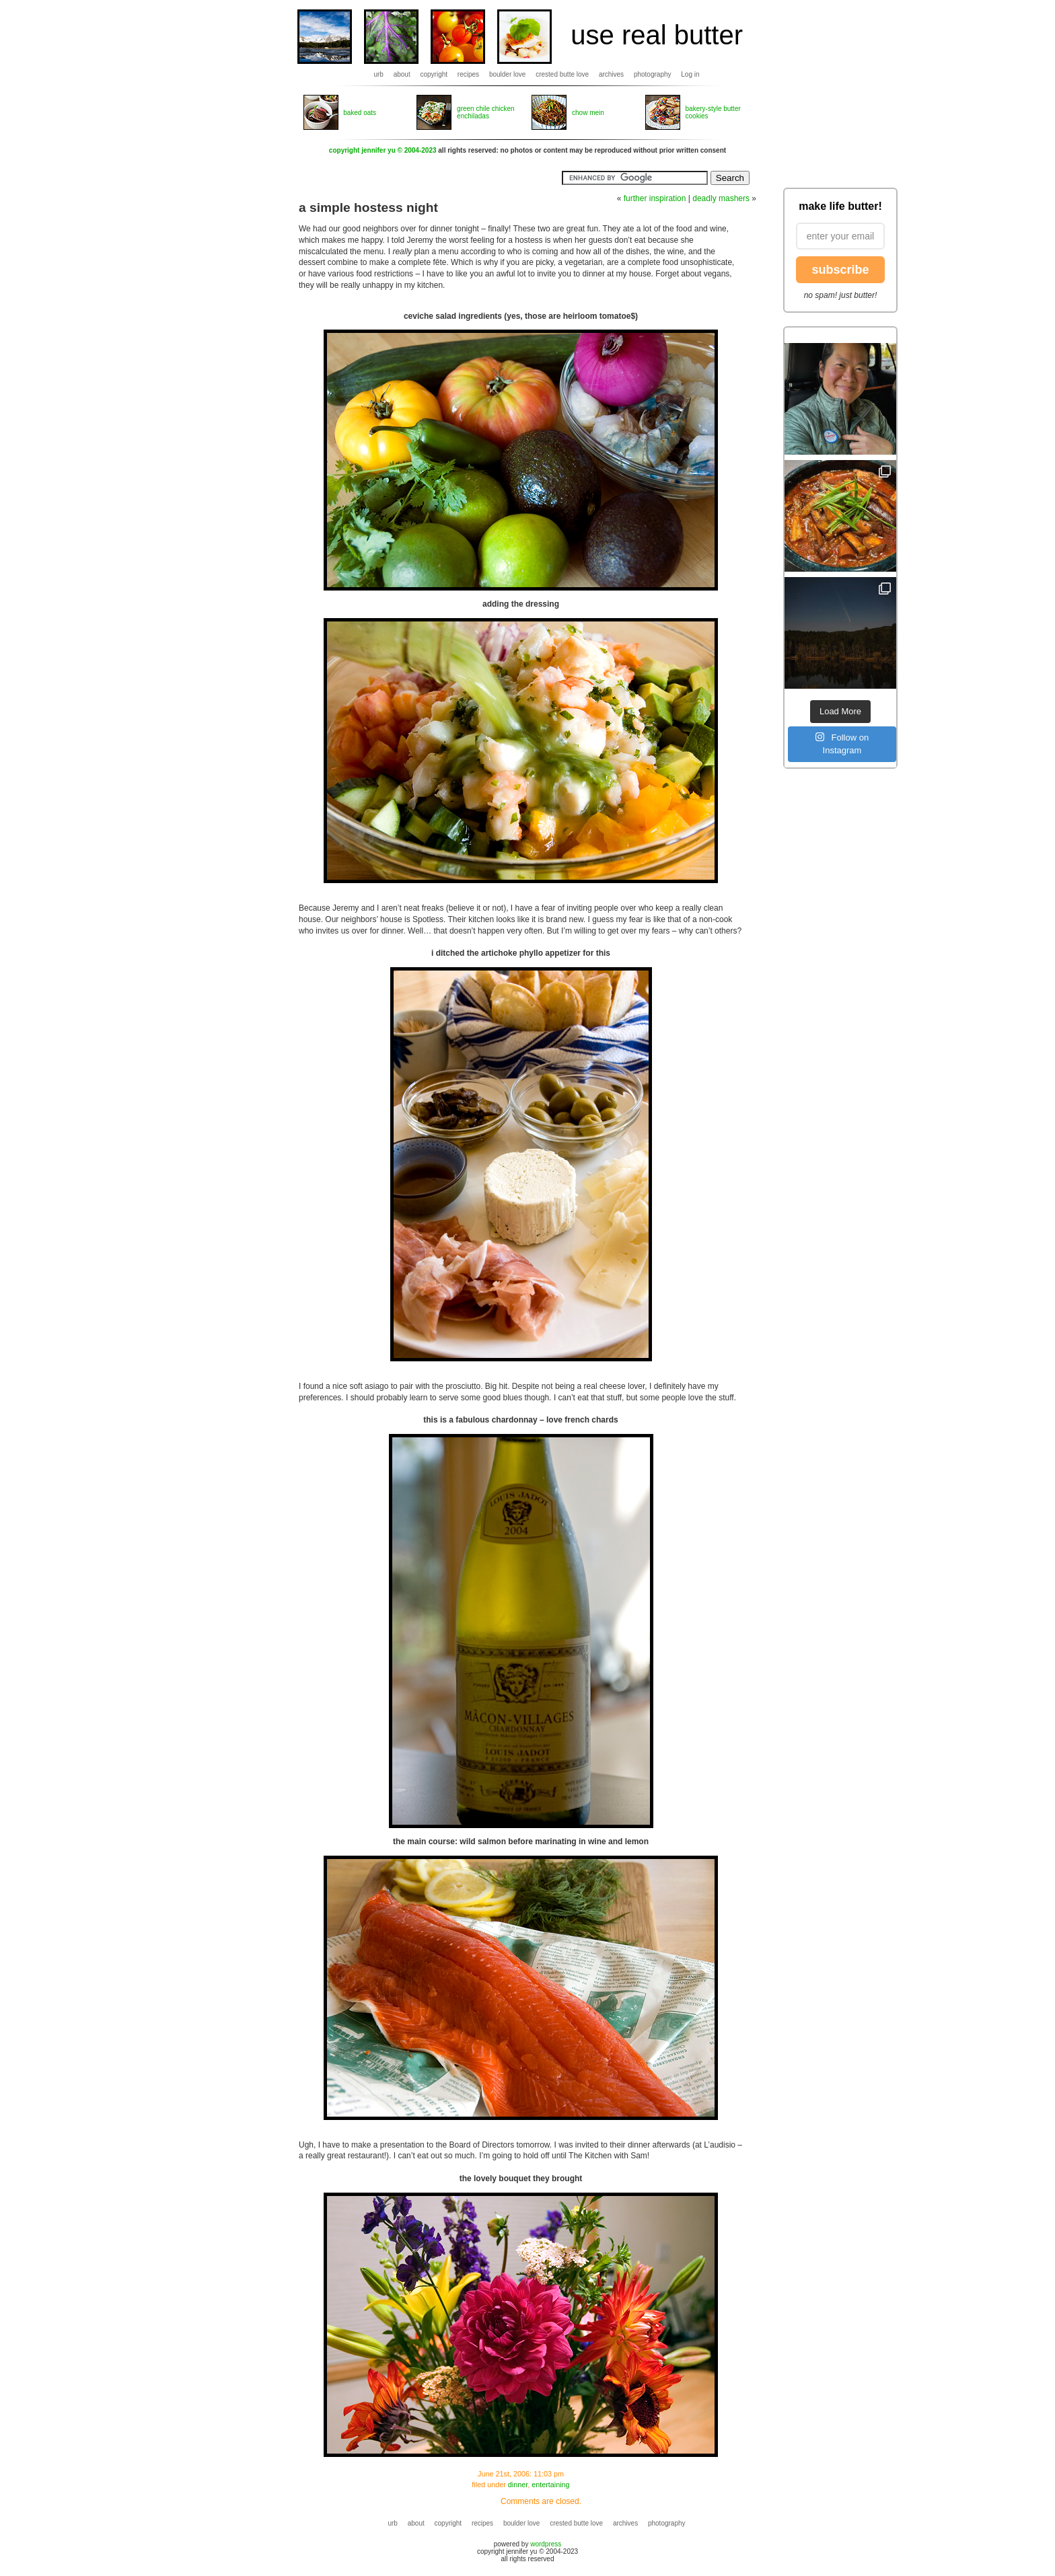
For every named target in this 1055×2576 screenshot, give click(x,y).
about (402, 74)
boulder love (507, 74)
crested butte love (562, 74)
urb (378, 74)
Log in (690, 74)
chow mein (588, 112)
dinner (518, 2484)
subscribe (840, 269)
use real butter (657, 35)
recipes (468, 74)
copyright (434, 74)
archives (611, 74)
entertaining (550, 2484)
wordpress (545, 2544)
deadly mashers (721, 198)
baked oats (359, 112)
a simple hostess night (368, 207)
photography (652, 74)
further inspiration (655, 198)
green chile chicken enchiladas (486, 112)
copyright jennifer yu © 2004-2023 (383, 150)
